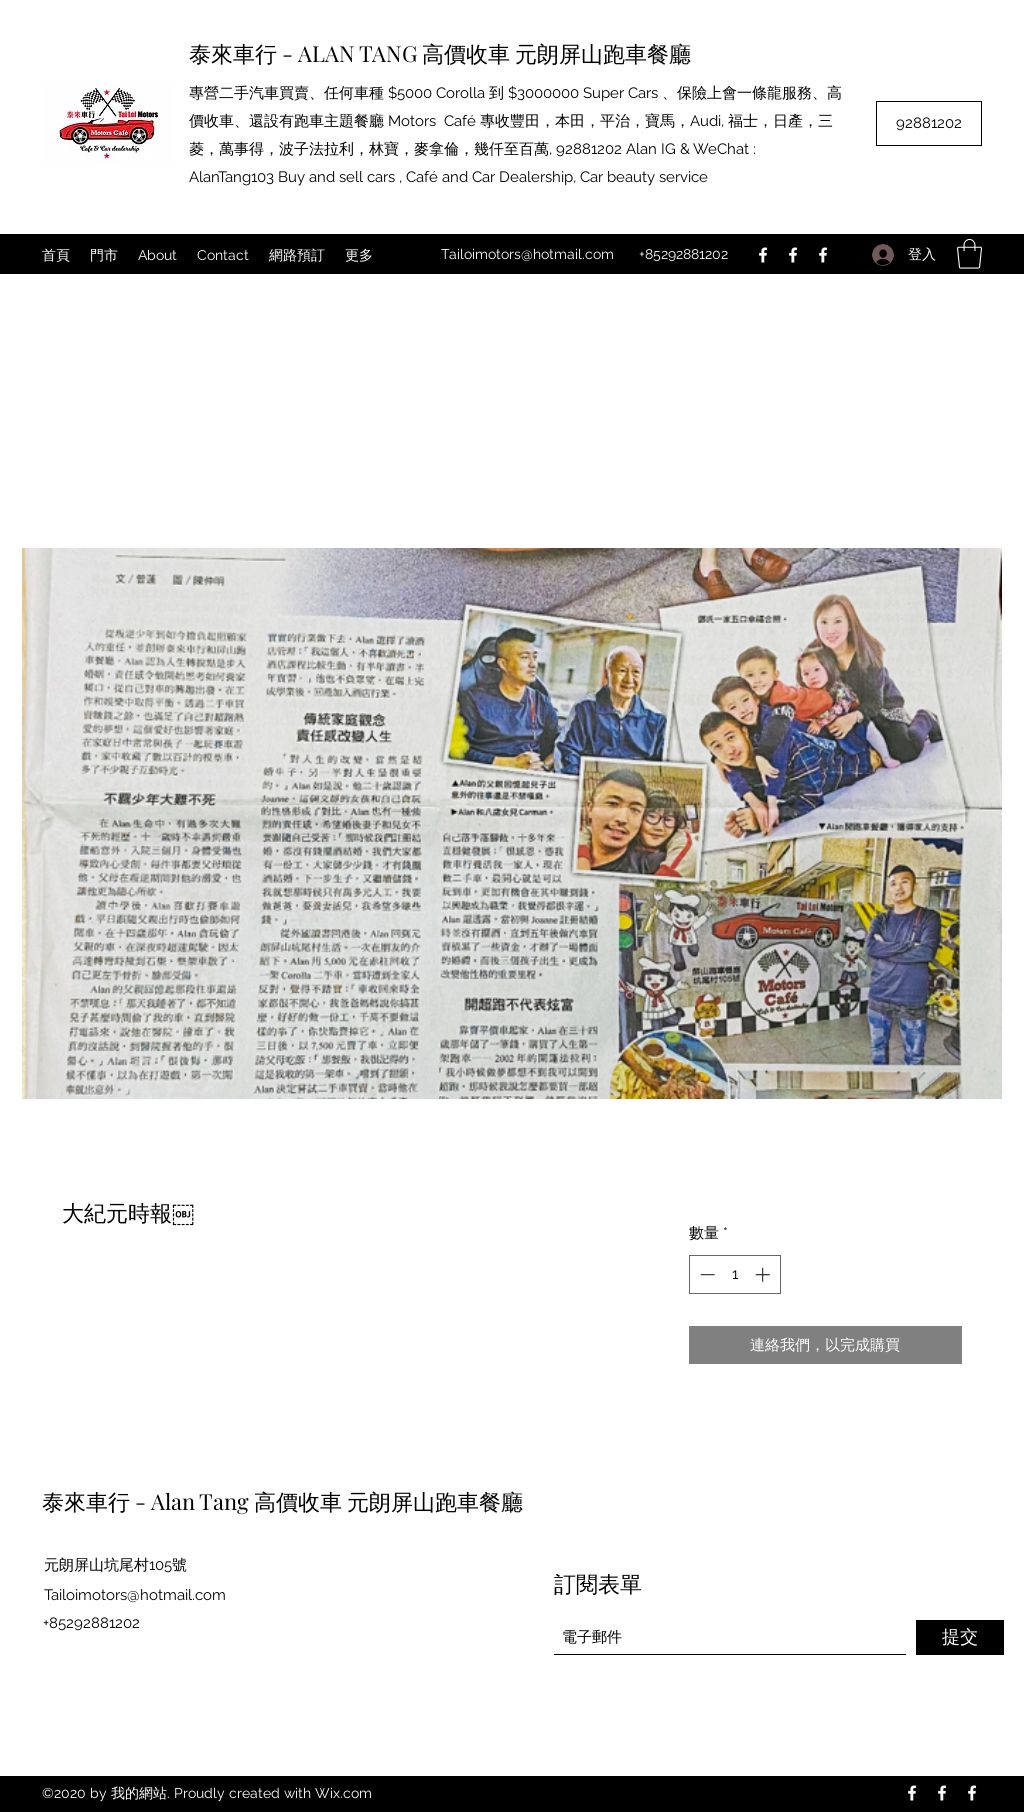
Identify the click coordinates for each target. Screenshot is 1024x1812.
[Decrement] (705, 1274)
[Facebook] (763, 255)
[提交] (960, 1637)
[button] (969, 254)
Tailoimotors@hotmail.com (527, 254)
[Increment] (764, 1274)
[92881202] (929, 123)
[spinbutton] (734, 1274)
